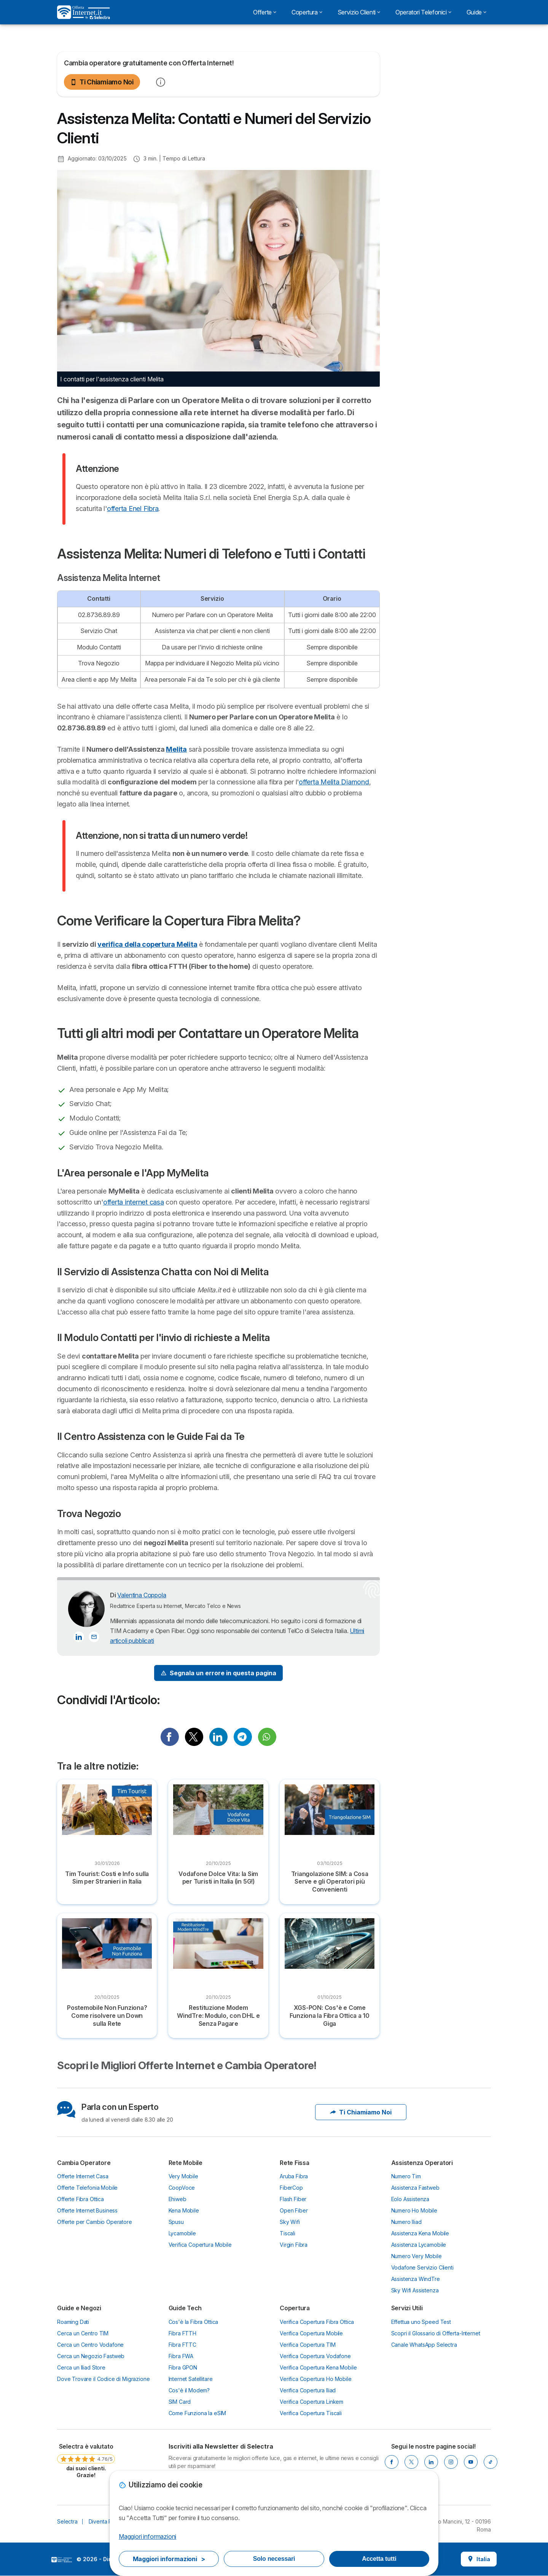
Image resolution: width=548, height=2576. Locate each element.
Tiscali (287, 2233)
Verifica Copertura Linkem (311, 2401)
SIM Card (180, 2401)
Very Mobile (183, 2176)
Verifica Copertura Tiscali (311, 2413)
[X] (411, 2462)
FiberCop (291, 2187)
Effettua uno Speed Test (421, 2322)
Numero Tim (406, 2176)
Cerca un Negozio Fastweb (90, 2356)
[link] (86, 2460)
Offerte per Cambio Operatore (94, 2222)
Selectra (67, 2521)
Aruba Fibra (294, 2176)
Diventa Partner (108, 2521)
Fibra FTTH (182, 2333)
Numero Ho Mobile (414, 2210)
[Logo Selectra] (83, 12)
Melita (176, 749)
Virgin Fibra (293, 2244)
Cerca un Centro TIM (82, 2333)
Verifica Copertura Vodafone (315, 2356)
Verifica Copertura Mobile (200, 2244)
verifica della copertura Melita (147, 944)
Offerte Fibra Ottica (80, 2199)
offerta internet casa (133, 1202)
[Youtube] (471, 2462)
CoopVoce (182, 2187)
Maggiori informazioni (147, 2536)
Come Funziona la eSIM (197, 2413)
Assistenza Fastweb (415, 2187)
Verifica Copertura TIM (308, 2344)
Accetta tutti (379, 2558)
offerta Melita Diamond (334, 782)
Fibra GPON (183, 2367)
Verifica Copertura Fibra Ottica (317, 2322)
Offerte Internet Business (87, 2210)
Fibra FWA (181, 2356)
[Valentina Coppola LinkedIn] (79, 1637)
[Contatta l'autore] (94, 1637)
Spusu (176, 2222)
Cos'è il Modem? (189, 2390)
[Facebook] (391, 2462)
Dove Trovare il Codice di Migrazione (103, 2379)
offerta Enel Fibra (132, 509)
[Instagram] (451, 2462)
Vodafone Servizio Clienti (422, 2267)
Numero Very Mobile (416, 2256)
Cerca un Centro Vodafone (90, 2344)
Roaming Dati (73, 2322)
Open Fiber (293, 2210)
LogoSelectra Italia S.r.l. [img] (61, 2559)
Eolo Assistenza (410, 2199)
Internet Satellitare (191, 2379)
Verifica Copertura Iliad (308, 2390)
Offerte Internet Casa (82, 2176)
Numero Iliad (406, 2222)
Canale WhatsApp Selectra (424, 2344)
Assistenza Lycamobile (418, 2244)
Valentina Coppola (141, 1595)
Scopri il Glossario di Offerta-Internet (435, 2333)
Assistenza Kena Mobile (420, 2233)
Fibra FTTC (182, 2344)
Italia (478, 2559)
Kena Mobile (184, 2210)
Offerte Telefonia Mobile (87, 2187)
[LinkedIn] (431, 2462)
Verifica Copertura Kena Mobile (318, 2367)
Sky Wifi (290, 2222)
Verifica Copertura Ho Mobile (316, 2379)
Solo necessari (274, 2558)
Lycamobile (182, 2233)
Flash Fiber (293, 2199)
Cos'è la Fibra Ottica (193, 2322)
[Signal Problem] (218, 1673)
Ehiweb (177, 2199)
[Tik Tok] (490, 2462)
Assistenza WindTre (415, 2279)
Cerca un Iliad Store (81, 2367)
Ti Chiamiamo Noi (102, 82)
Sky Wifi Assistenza (415, 2290)
